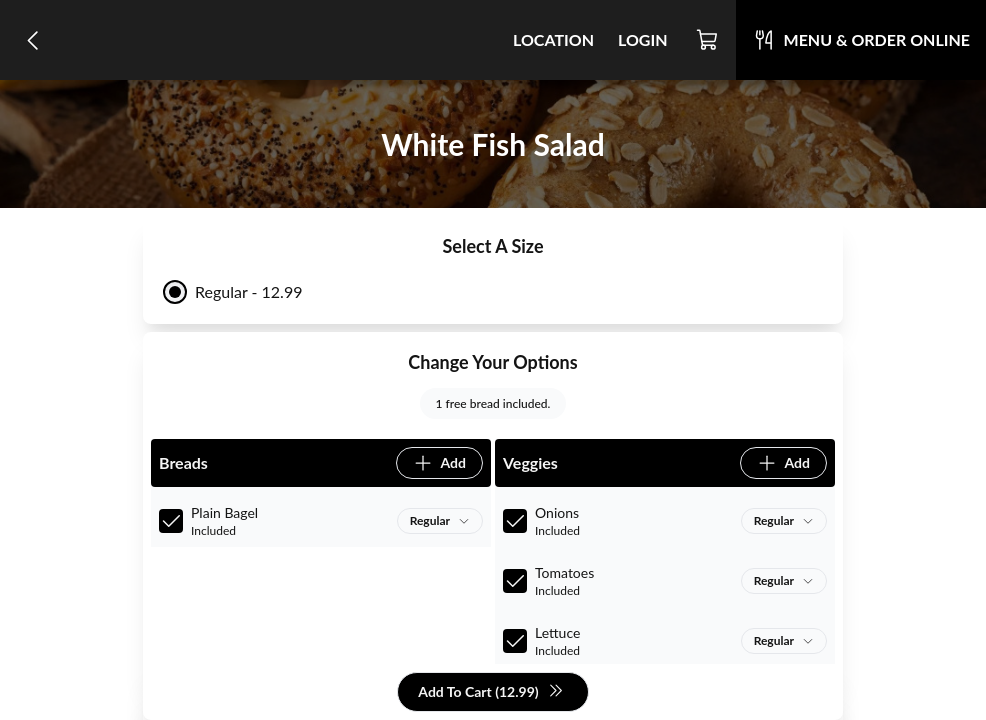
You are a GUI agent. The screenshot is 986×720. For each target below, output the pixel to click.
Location (553, 39)
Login (643, 39)
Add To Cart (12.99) (490, 692)
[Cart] (708, 40)
